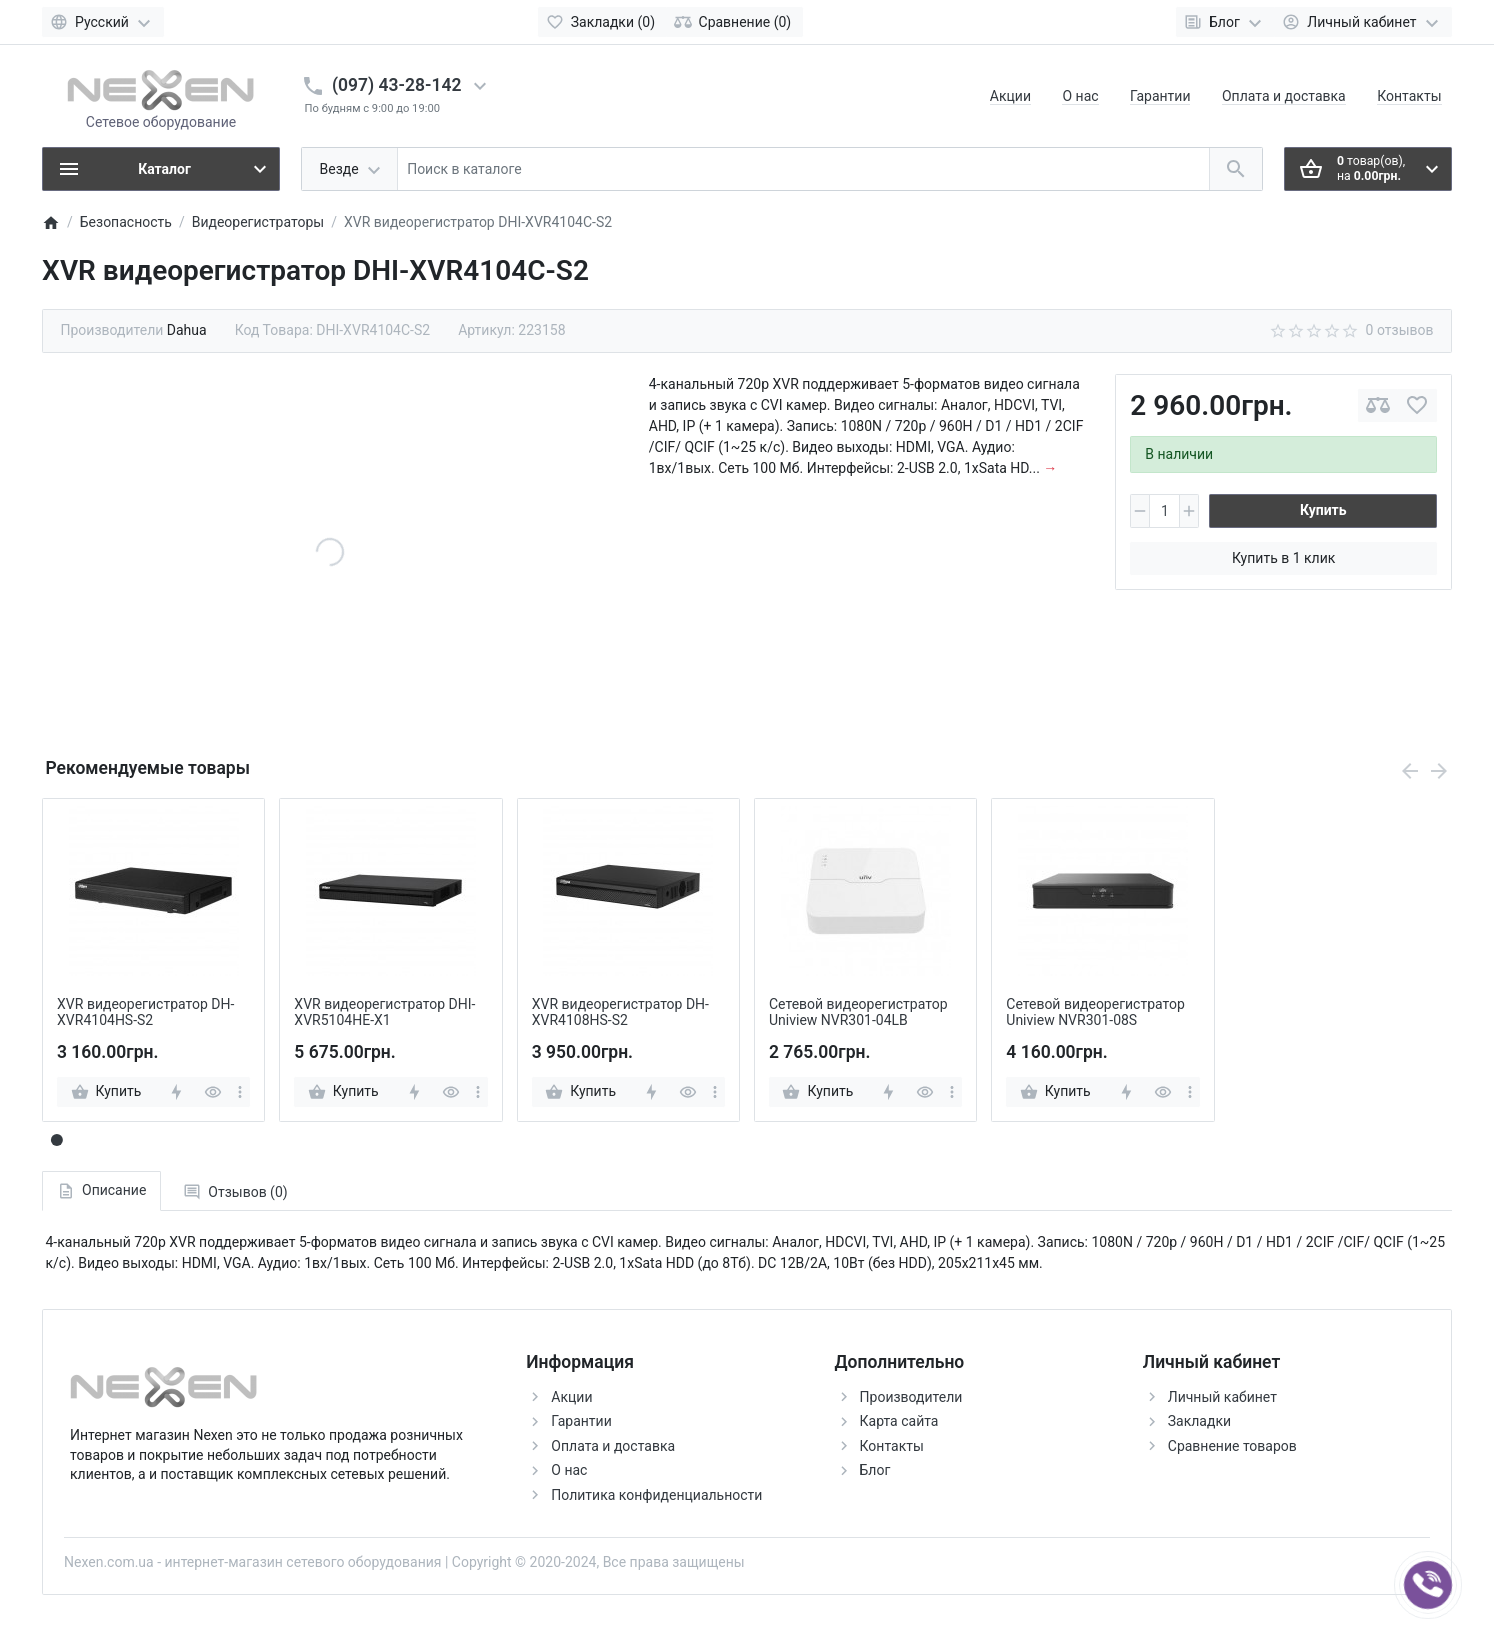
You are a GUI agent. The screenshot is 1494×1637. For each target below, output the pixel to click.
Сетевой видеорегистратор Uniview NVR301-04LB (858, 1012)
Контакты (1409, 96)
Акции (1010, 96)
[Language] (103, 22)
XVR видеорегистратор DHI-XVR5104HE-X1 (384, 1012)
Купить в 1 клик (1283, 558)
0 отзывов (1400, 330)
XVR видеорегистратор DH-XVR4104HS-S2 (145, 1012)
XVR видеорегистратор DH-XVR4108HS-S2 (620, 1012)
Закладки (1199, 1421)
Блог (875, 1470)
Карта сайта (899, 1421)
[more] (240, 1092)
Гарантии (1160, 96)
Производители (911, 1397)
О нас (1080, 96)
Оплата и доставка (1284, 96)
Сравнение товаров (1232, 1446)
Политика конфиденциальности (656, 1495)
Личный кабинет (1222, 1397)
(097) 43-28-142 (396, 85)
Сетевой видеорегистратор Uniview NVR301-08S (1095, 1012)
